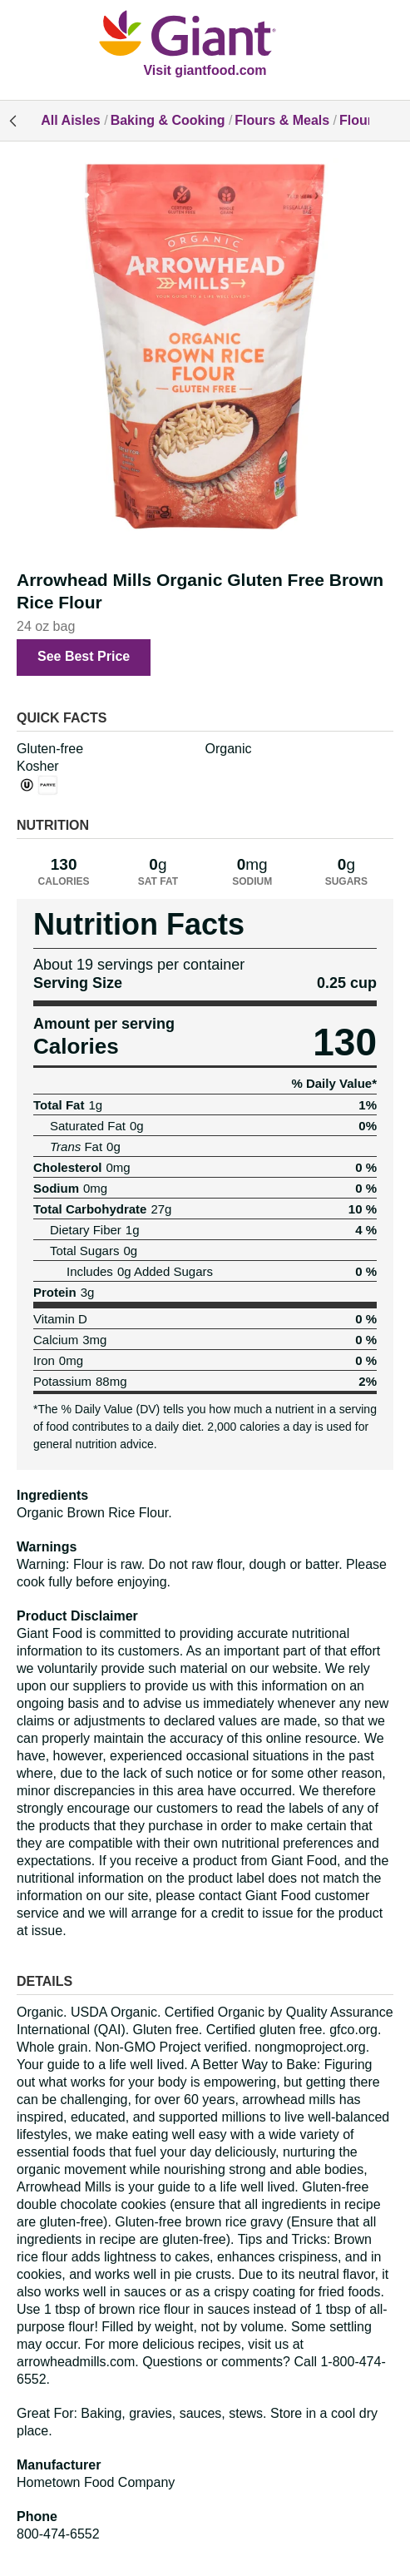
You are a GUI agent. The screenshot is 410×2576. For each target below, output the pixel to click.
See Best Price (83, 656)
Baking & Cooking (168, 120)
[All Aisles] (205, 35)
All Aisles (70, 120)
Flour (356, 120)
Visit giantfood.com (204, 70)
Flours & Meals (282, 120)
